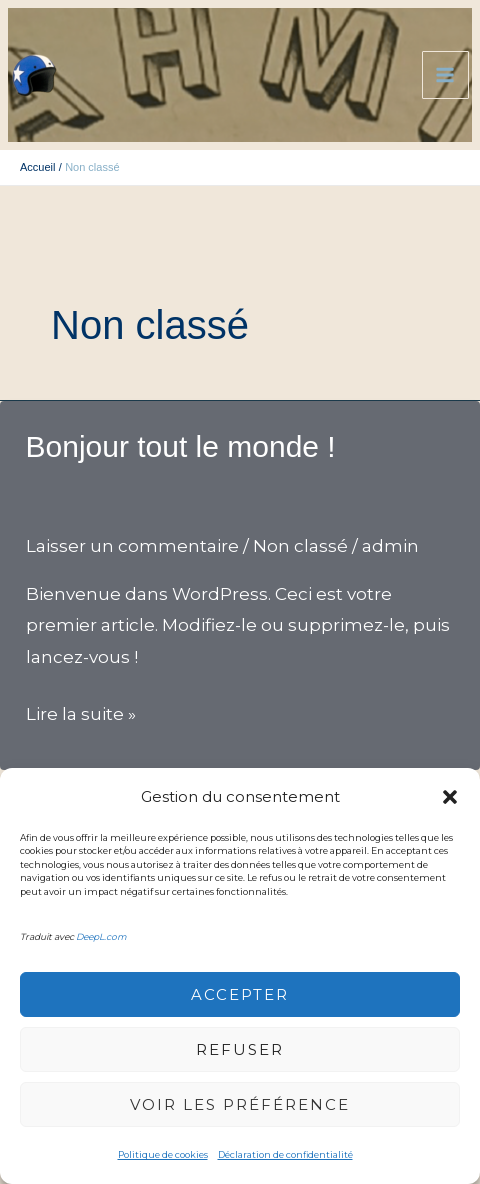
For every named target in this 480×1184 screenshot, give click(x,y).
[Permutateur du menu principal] (446, 75)
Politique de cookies (163, 1154)
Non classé (300, 546)
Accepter (240, 994)
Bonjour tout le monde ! (181, 446)
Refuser (240, 1049)
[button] (450, 797)
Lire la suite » (81, 715)
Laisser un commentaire (132, 546)
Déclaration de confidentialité (285, 1154)
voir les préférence (240, 1104)
